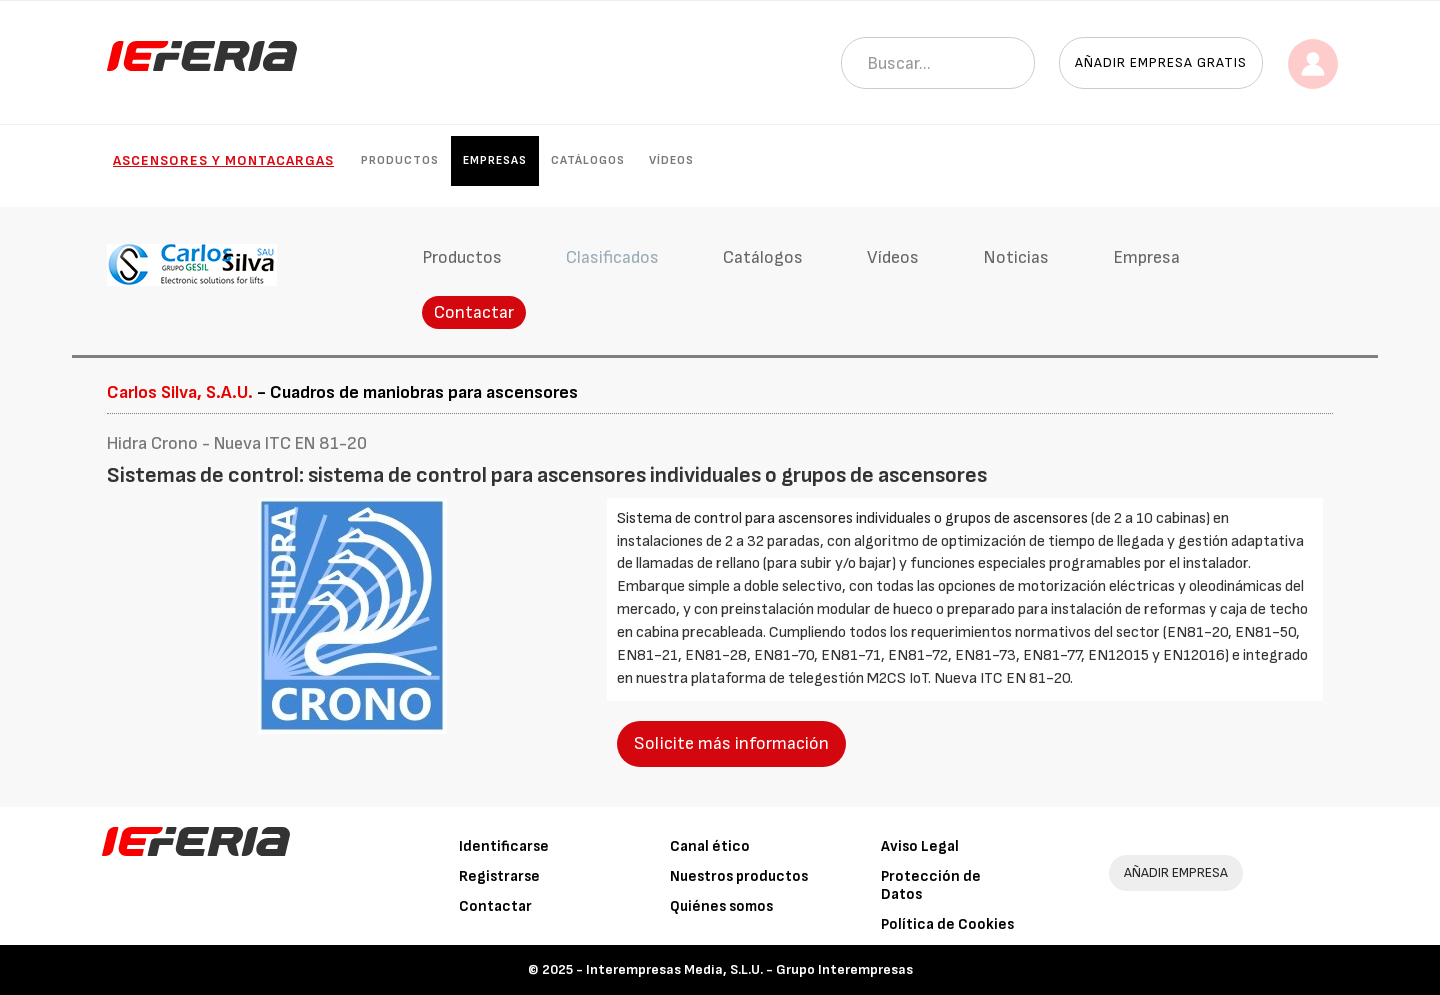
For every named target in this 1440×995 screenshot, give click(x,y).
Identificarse (504, 846)
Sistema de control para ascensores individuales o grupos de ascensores (854, 518)
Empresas (495, 160)
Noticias (1016, 257)
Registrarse (499, 876)
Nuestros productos (739, 876)
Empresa (1146, 257)
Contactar (474, 312)
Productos (400, 160)
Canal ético (710, 846)
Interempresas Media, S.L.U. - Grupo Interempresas (749, 969)
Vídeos (671, 160)
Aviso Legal (920, 846)
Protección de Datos (931, 885)
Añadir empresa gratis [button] (1161, 62)
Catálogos (588, 160)
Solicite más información (731, 743)
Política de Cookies (947, 924)
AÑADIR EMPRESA (1176, 872)
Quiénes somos (721, 906)
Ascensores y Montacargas (223, 160)
